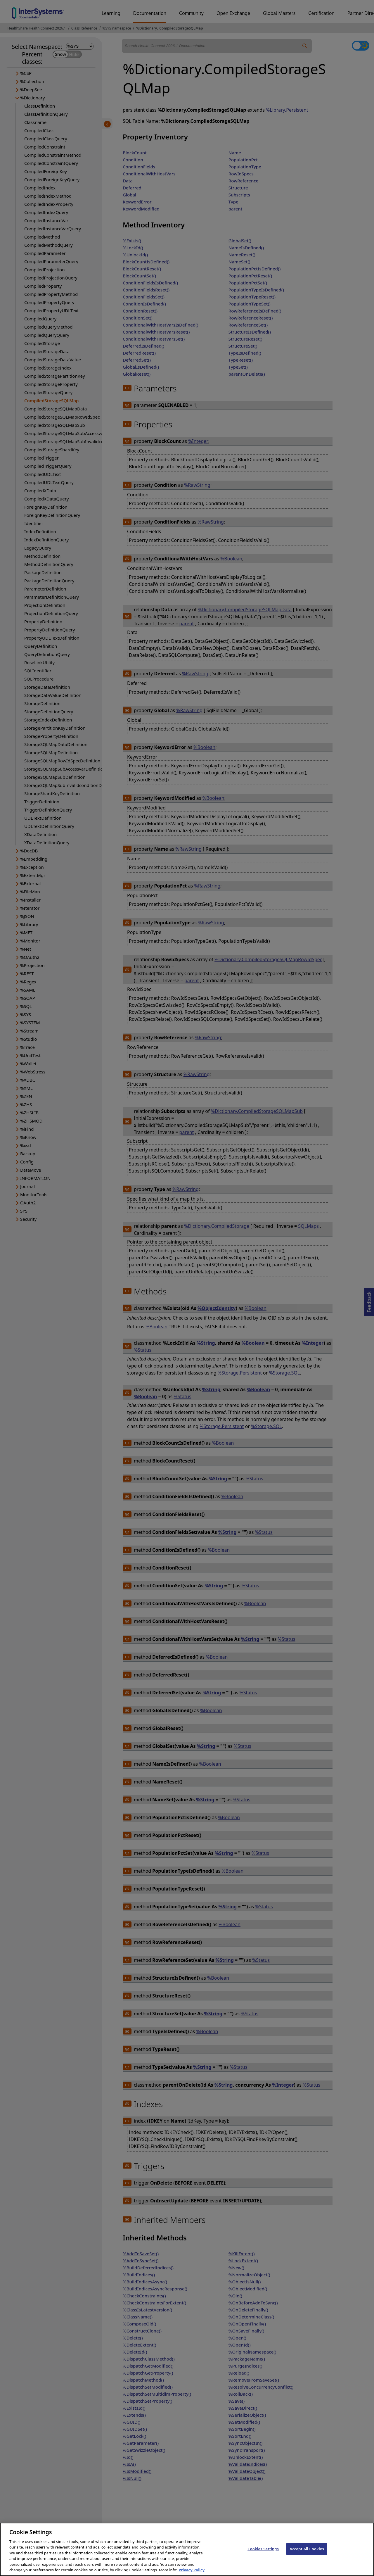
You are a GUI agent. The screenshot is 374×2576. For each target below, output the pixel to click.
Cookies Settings (263, 2555)
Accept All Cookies (307, 2555)
